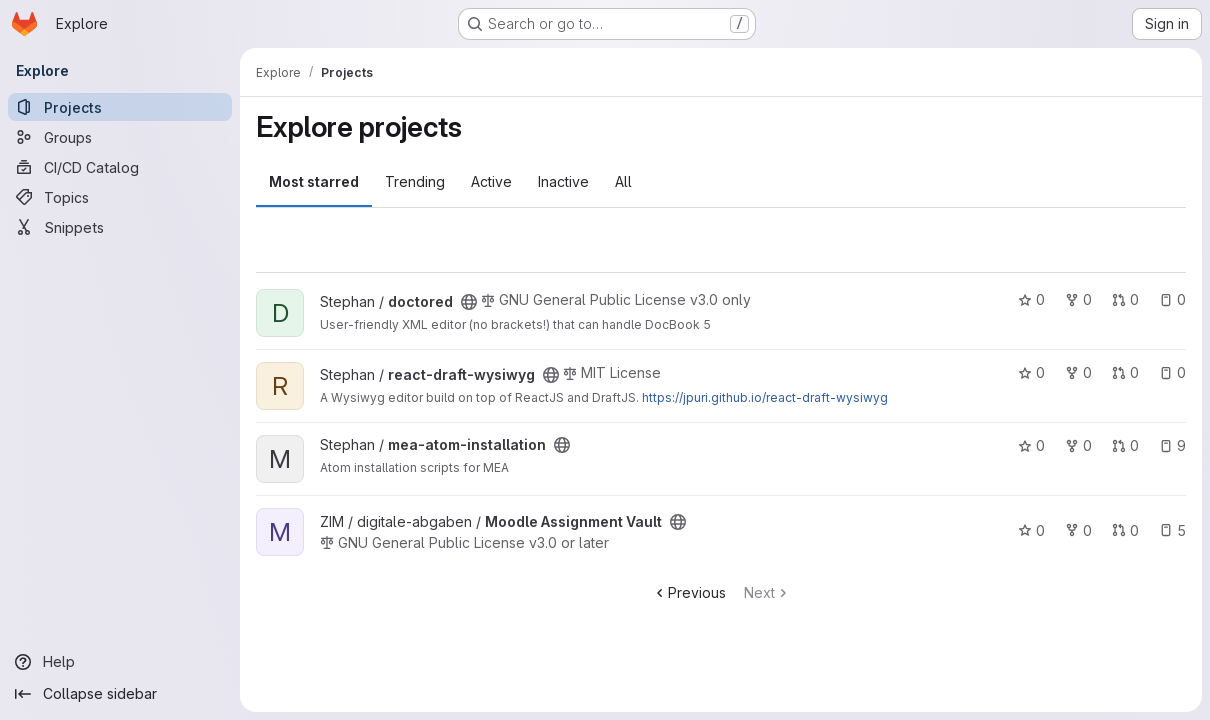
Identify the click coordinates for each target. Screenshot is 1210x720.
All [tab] (623, 181)
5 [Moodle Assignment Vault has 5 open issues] (1172, 530)
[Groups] (120, 137)
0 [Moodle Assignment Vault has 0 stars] (1031, 530)
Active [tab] (491, 181)
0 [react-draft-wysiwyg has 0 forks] (1078, 372)
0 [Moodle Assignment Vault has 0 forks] (1078, 530)
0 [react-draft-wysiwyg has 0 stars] (1031, 372)
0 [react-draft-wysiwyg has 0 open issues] (1172, 372)
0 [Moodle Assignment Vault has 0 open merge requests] (1125, 530)
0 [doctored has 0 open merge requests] (1125, 299)
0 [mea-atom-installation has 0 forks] (1078, 445)
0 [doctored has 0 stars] (1031, 299)
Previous (689, 592)
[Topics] (120, 197)
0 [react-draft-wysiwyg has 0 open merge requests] (1125, 372)
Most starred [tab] (314, 181)
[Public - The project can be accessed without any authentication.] (469, 302)
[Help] (120, 662)
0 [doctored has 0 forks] (1078, 299)
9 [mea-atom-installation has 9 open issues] (1172, 445)
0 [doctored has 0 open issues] (1172, 299)
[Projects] (120, 107)
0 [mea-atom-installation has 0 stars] (1031, 445)
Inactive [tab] (563, 181)
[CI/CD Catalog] (120, 167)
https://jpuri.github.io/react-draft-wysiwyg (765, 397)
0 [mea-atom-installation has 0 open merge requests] (1125, 445)
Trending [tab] (415, 181)
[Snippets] (120, 227)
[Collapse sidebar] (120, 694)
